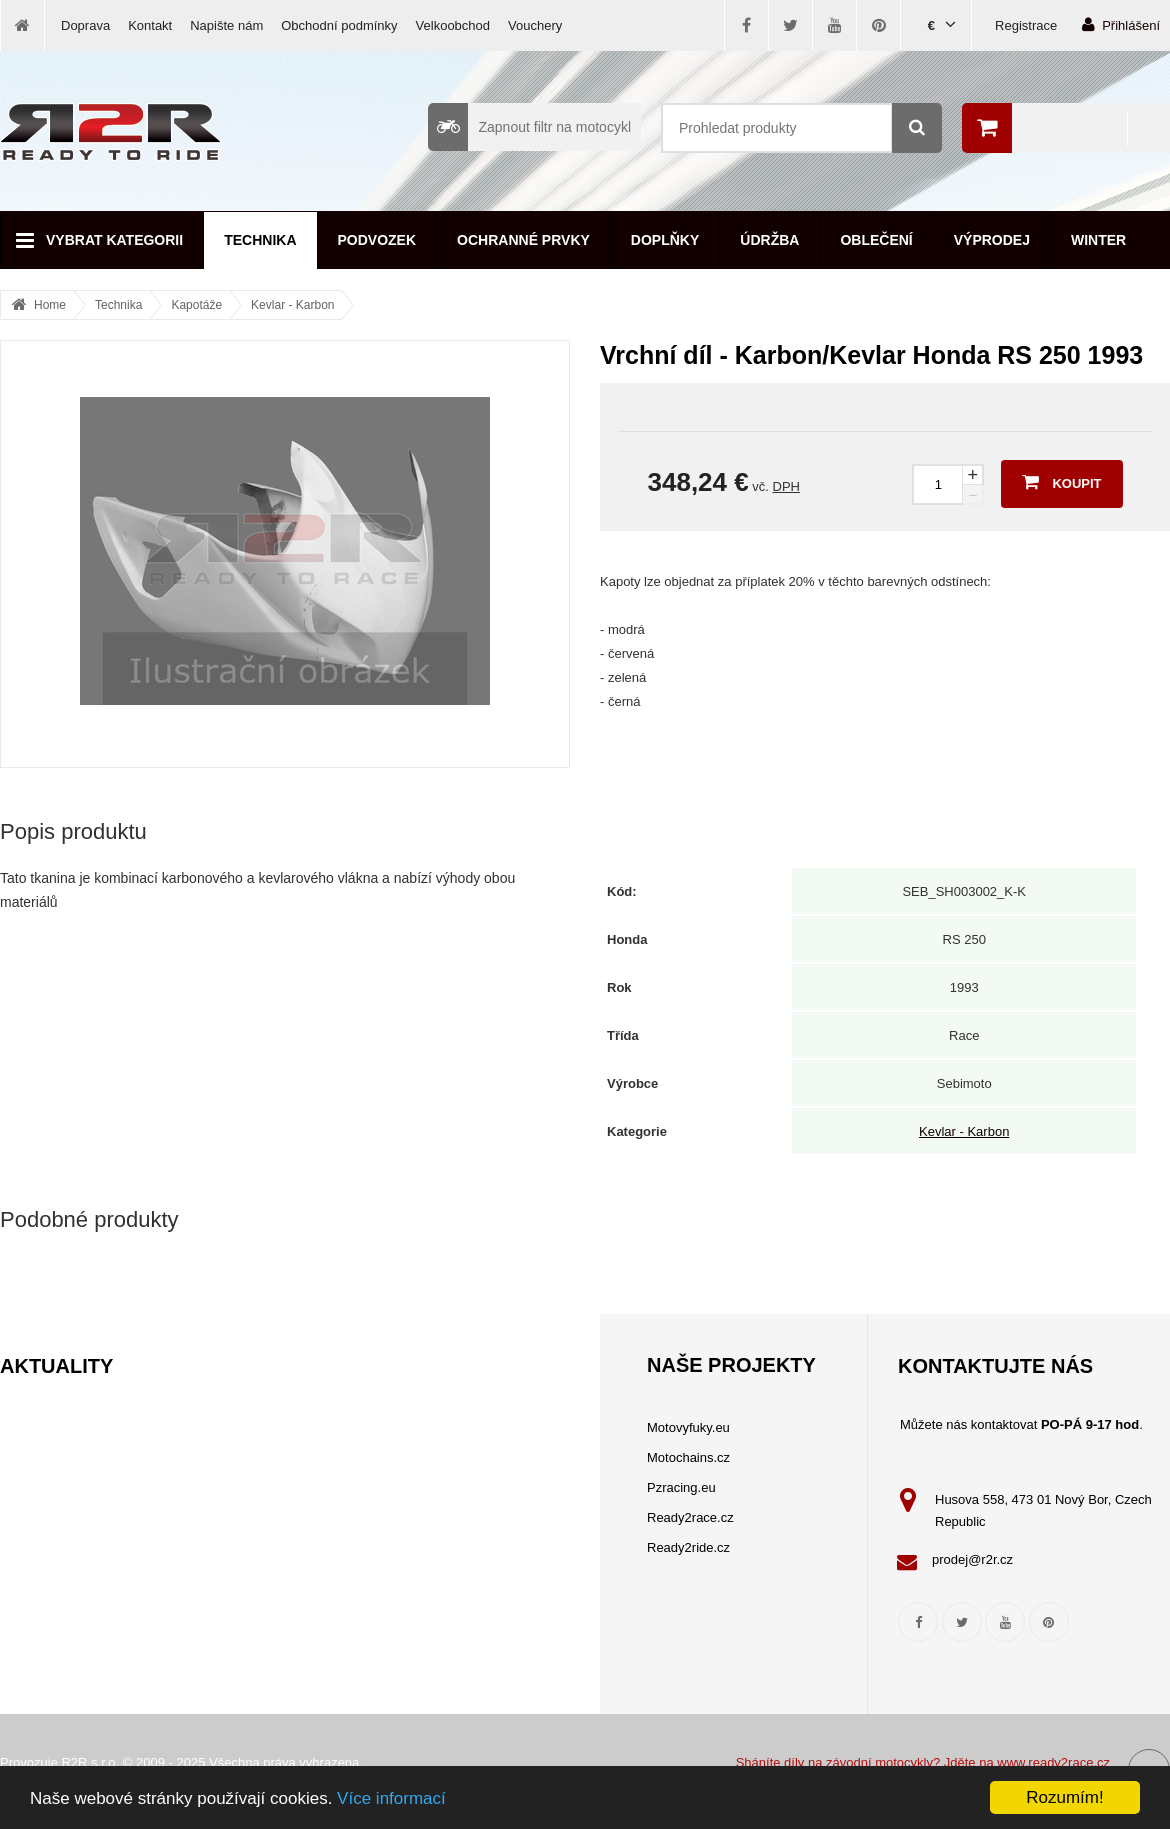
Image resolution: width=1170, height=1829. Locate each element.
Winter (1098, 240)
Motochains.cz (688, 1457)
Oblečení (876, 240)
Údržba (769, 240)
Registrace (1026, 25)
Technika (260, 240)
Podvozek (377, 240)
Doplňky (665, 240)
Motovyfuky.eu (688, 1427)
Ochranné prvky (523, 240)
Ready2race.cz (690, 1517)
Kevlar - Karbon (292, 305)
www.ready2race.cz (1053, 1762)
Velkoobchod (453, 25)
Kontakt (150, 25)
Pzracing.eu (681, 1487)
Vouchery (535, 25)
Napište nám (226, 25)
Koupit (1061, 482)
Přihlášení (1121, 24)
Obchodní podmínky (339, 25)
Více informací (391, 1798)
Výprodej (992, 240)
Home (50, 305)
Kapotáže (196, 305)
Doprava (85, 25)
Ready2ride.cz (688, 1547)
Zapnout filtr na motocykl (529, 127)
